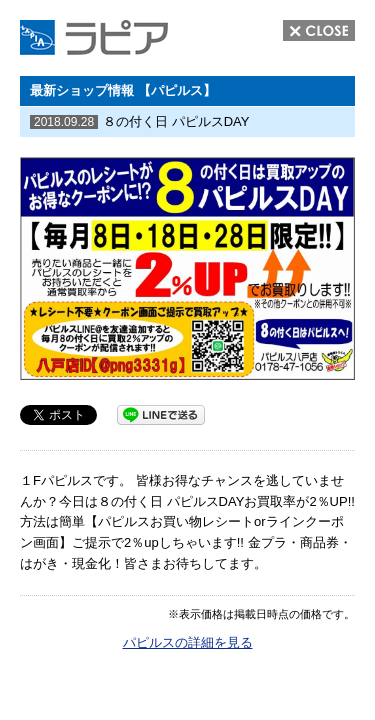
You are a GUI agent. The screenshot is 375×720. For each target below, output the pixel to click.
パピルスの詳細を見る (188, 642)
